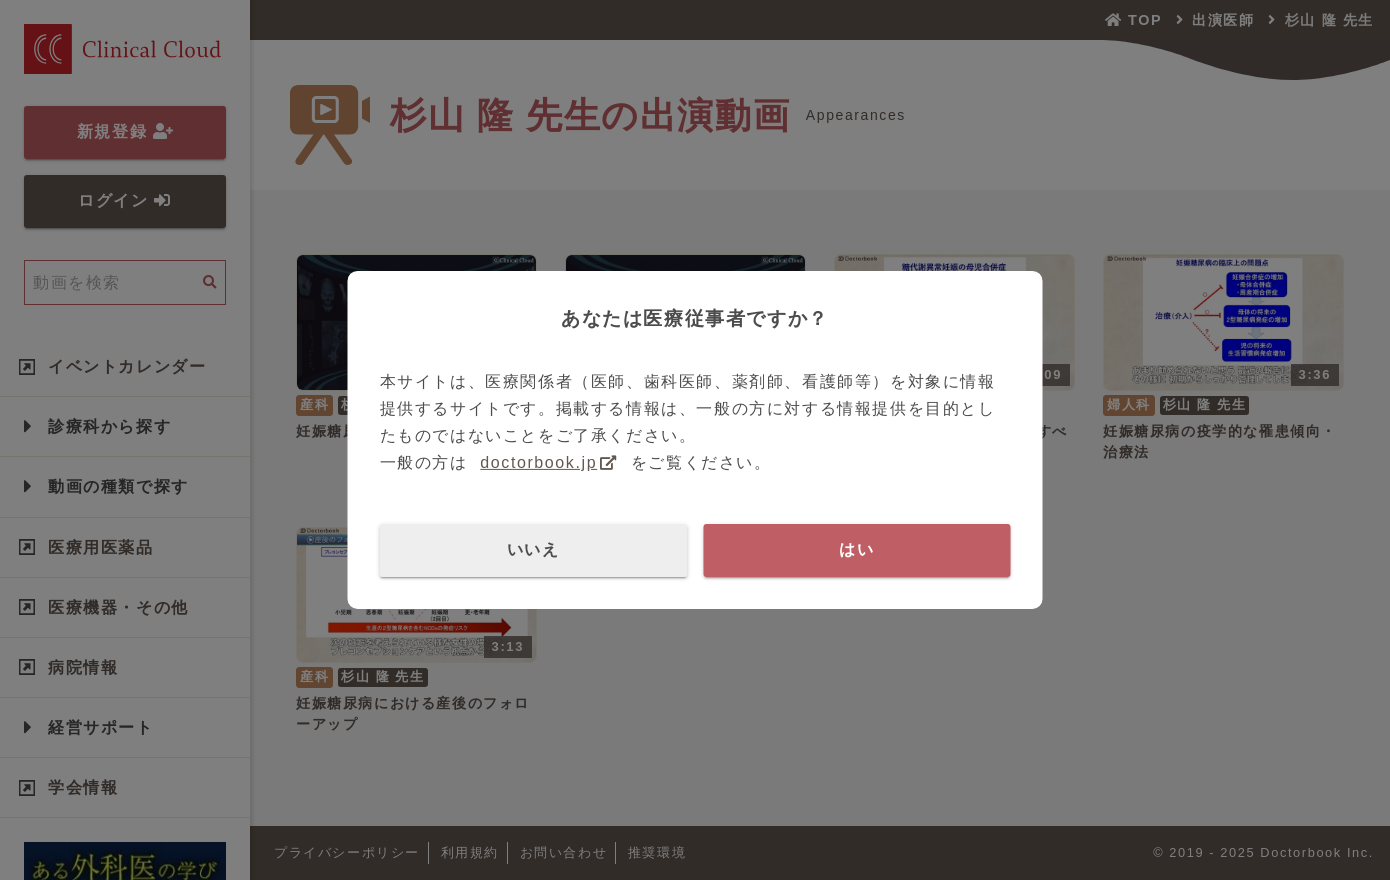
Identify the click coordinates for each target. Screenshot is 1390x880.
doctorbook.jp (538, 462)
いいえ (533, 549)
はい (856, 549)
